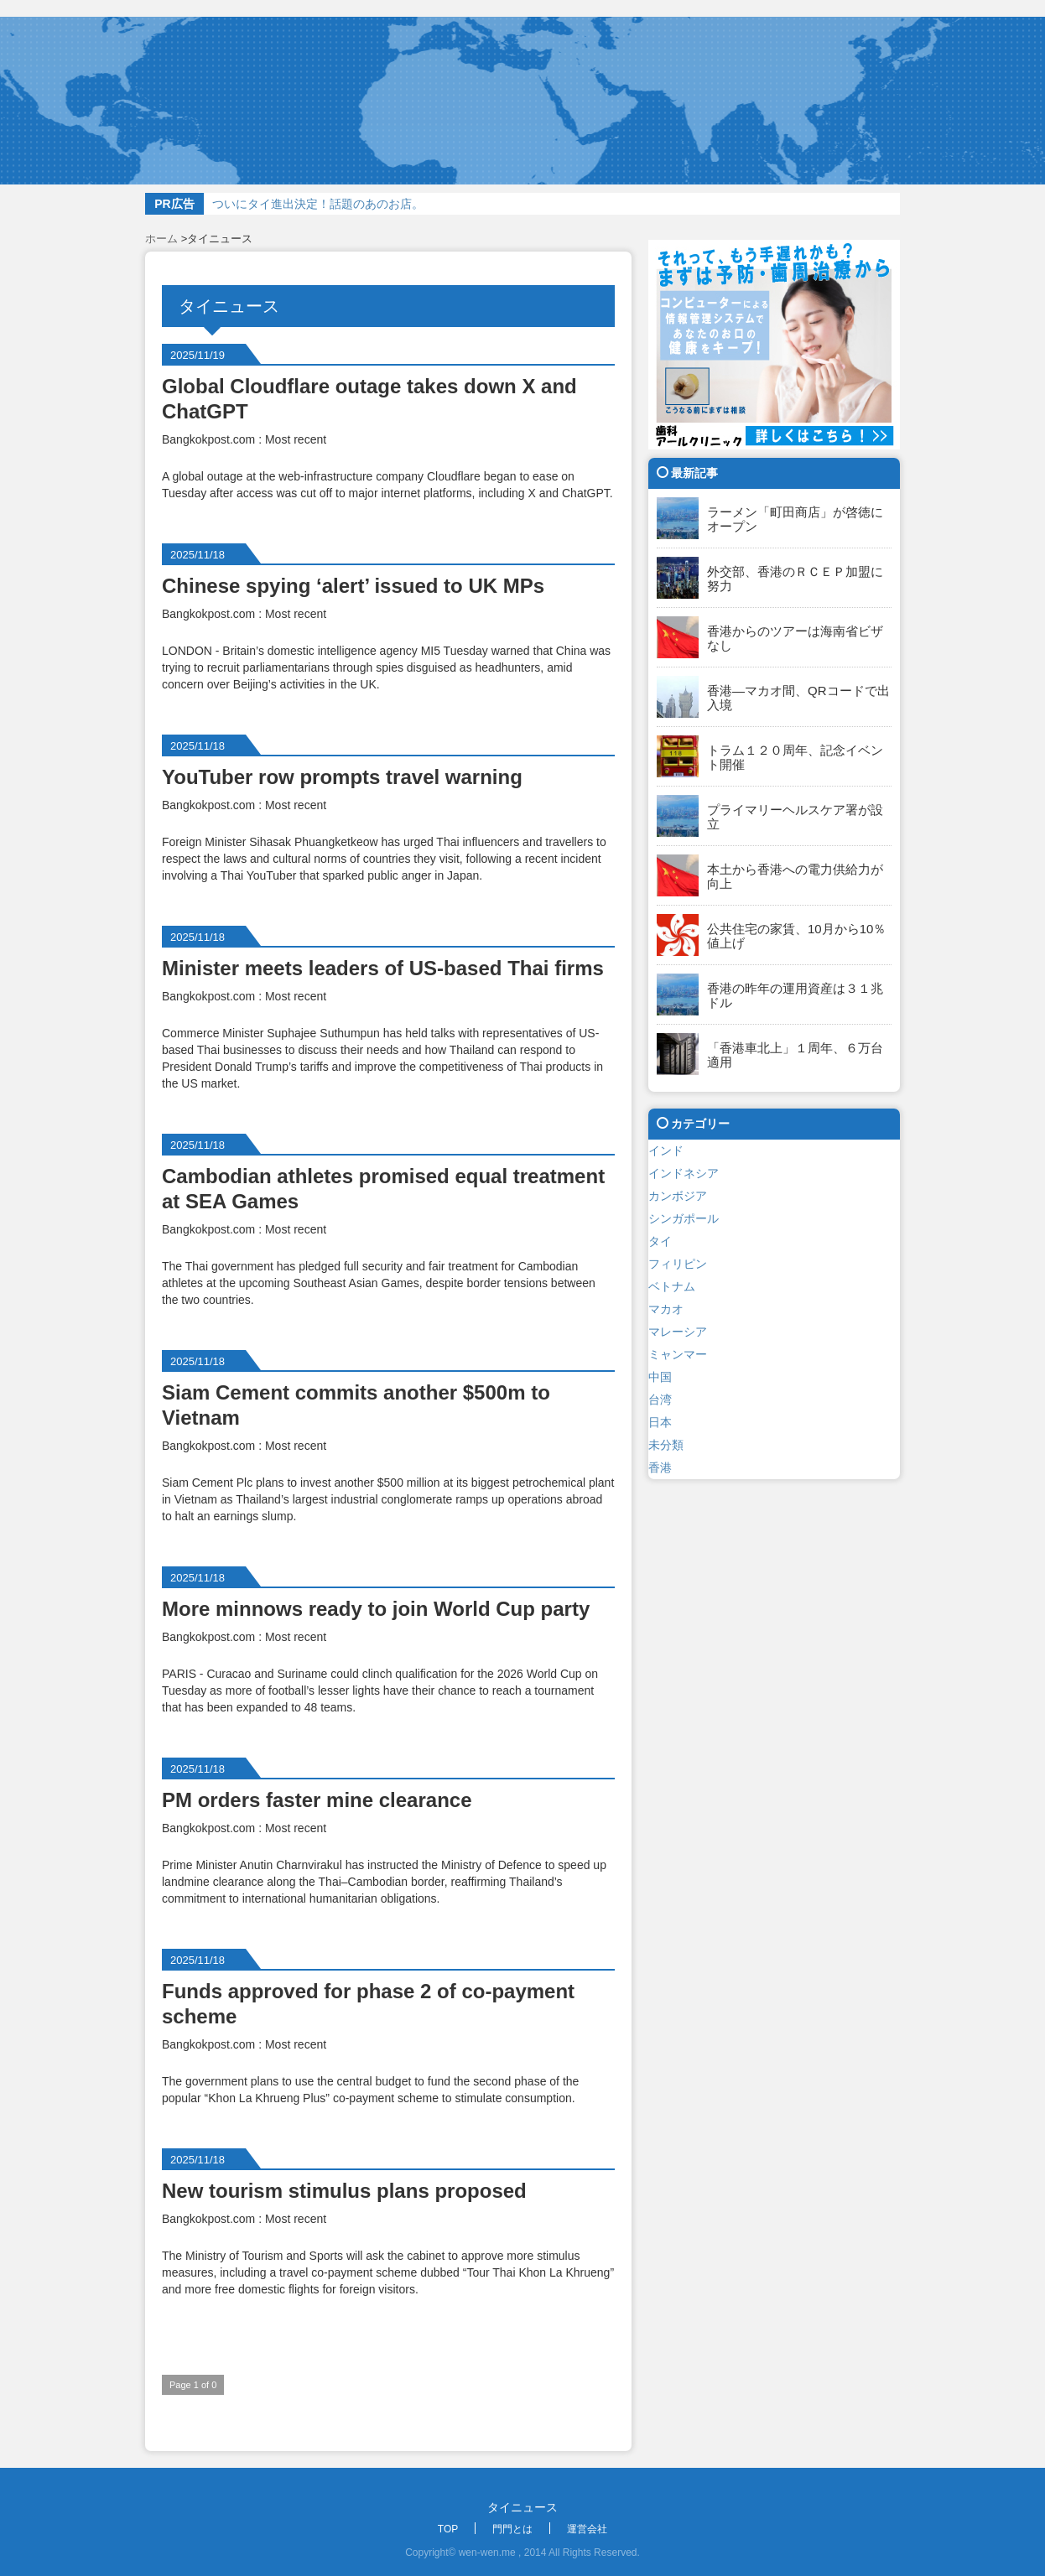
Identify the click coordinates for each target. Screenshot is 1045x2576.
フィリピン (677, 1263)
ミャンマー (677, 1354)
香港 (660, 1467)
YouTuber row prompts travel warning (342, 777)
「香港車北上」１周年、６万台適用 (795, 1055)
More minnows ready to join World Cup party (376, 1608)
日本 (660, 1422)
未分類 (666, 1445)
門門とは (512, 2529)
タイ (660, 1241)
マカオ (666, 1309)
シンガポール (683, 1218)
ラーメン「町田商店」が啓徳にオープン (795, 519)
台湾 (660, 1399)
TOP (448, 2529)
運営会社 (587, 2529)
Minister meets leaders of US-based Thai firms (383, 968)
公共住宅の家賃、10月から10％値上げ (796, 936)
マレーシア (677, 1331)
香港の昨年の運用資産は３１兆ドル (795, 995)
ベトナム (671, 1286)
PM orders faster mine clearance (317, 1800)
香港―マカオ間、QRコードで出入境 (798, 697)
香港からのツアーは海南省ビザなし (795, 638)
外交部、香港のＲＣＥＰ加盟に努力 (795, 578)
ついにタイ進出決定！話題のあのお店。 (318, 203)
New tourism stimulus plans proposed (344, 2190)
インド (666, 1150)
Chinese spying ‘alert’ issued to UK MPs (353, 585)
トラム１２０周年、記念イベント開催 (795, 757)
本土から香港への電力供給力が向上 (795, 876)
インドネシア (683, 1173)
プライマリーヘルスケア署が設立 (795, 816)
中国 (660, 1377)
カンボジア (677, 1195)
